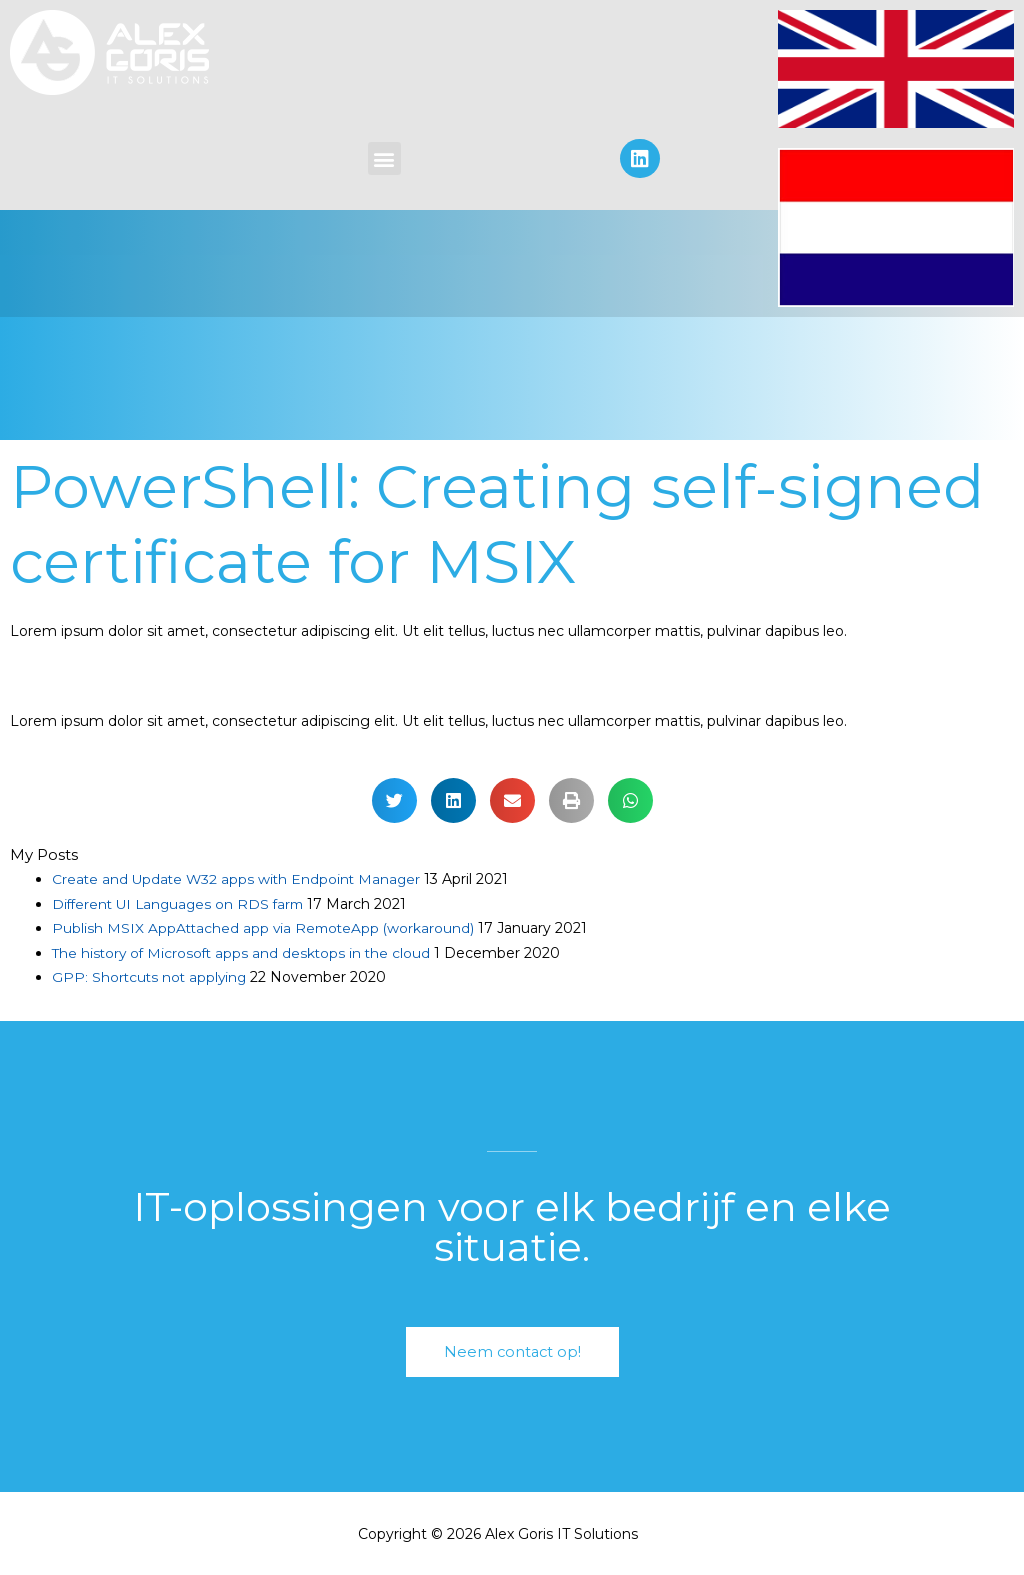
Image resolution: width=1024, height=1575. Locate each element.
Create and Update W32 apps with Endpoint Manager (239, 879)
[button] (384, 158)
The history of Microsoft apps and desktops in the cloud (245, 951)
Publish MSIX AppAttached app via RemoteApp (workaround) (266, 927)
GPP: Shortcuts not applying (151, 975)
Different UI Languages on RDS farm (182, 903)
